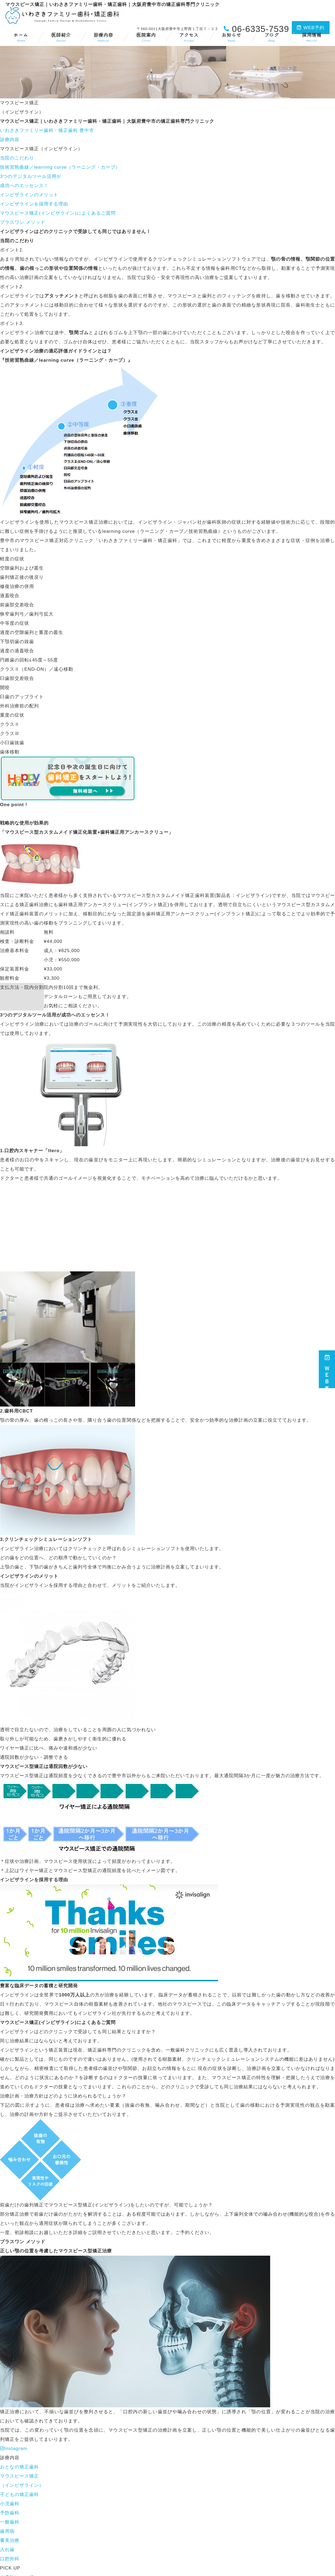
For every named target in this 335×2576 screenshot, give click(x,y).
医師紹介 (61, 36)
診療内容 (103, 36)
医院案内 (146, 36)
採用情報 (311, 36)
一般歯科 (9, 2522)
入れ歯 (7, 2549)
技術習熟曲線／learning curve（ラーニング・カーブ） (60, 167)
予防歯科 (9, 2512)
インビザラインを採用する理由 (34, 204)
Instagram (13, 2448)
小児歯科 (9, 2503)
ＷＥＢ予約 (327, 1369)
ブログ (271, 36)
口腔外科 (9, 2558)
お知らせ (231, 36)
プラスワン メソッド (22, 222)
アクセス (189, 36)
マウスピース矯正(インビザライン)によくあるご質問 (58, 213)
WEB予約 (310, 27)
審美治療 (9, 2540)
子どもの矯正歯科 (19, 2494)
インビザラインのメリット (29, 194)
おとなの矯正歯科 (19, 2466)
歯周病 (7, 2531)
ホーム (21, 36)
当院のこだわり (17, 158)
